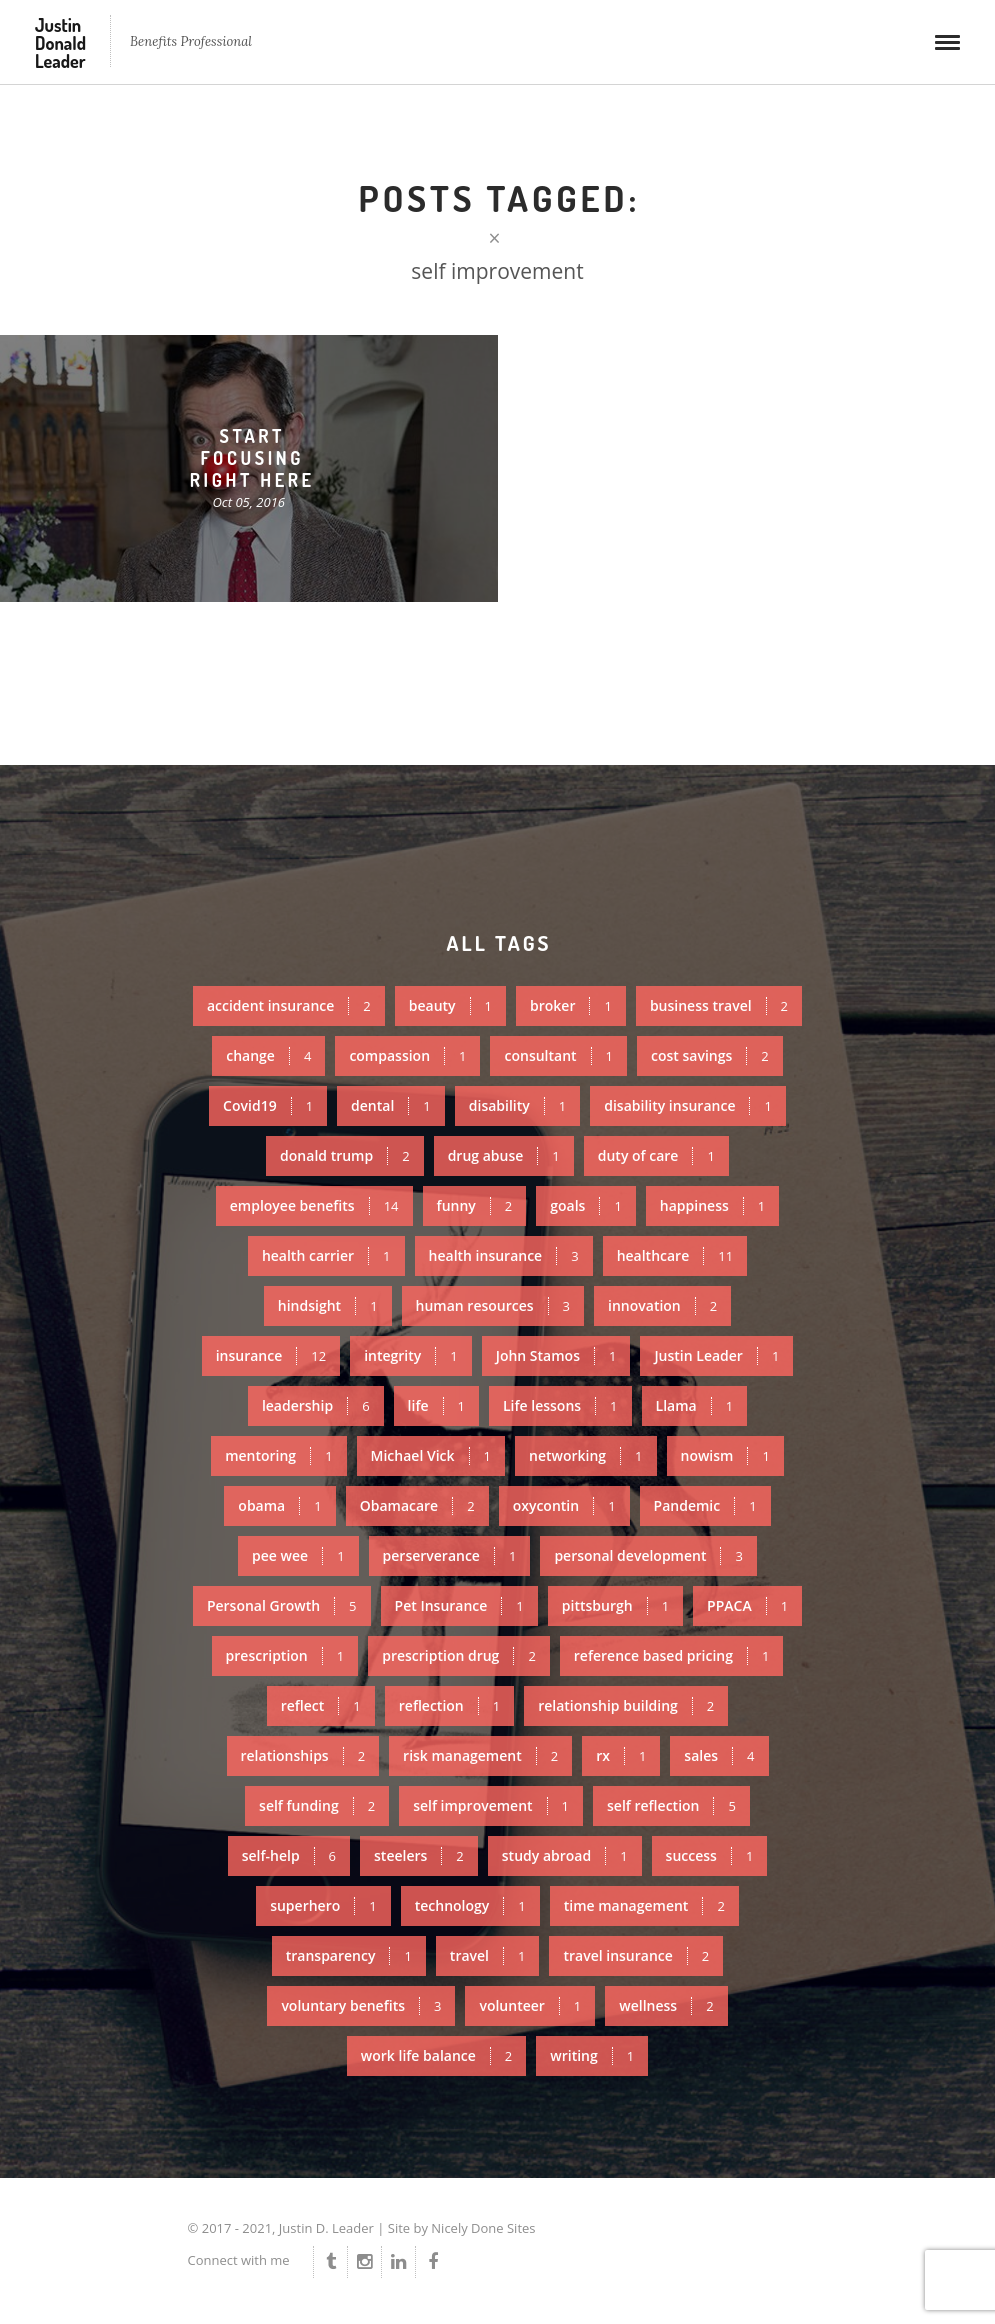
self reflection (671, 1805)
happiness (712, 1205)
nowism (725, 1455)
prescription (285, 1655)
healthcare (675, 1255)
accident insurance (289, 1005)
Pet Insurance (459, 1605)
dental (391, 1105)
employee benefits (314, 1205)
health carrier (326, 1255)
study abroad (565, 1855)
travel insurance (636, 1955)
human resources (493, 1305)
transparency (349, 1955)
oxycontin (564, 1505)
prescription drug (459, 1655)
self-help (289, 1855)
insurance (271, 1355)
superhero (323, 1905)
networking (586, 1455)
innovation (662, 1305)
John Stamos (556, 1355)
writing (592, 2055)
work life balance (436, 2055)
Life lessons (560, 1405)
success (710, 1855)
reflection (449, 1705)
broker (571, 1005)
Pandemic (705, 1505)
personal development (648, 1555)
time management (644, 1905)
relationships (303, 1755)
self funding (317, 1805)
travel (488, 1955)
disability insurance (688, 1105)
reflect (321, 1705)
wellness (666, 2005)
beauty (450, 1005)
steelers (419, 1855)
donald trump (345, 1155)
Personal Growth (282, 1605)
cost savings (710, 1055)
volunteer (530, 2005)
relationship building (626, 1705)
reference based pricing (672, 1655)
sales (719, 1755)
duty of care (656, 1155)
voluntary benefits (361, 2005)
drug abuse (504, 1155)
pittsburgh (615, 1605)
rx (621, 1755)
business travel (719, 1005)
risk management (480, 1755)
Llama (695, 1405)
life (436, 1405)
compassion (407, 1055)
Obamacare (417, 1505)
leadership (316, 1405)
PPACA (747, 1605)
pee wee (298, 1555)
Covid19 (268, 1105)
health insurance (504, 1255)
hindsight (328, 1305)
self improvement (491, 1805)
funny (475, 1205)
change (268, 1055)
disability (517, 1105)
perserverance (450, 1555)
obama (279, 1505)
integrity (411, 1355)
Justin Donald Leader (60, 43)
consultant (558, 1055)
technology (470, 1905)
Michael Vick (431, 1455)
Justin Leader (716, 1355)
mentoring (278, 1455)
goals (586, 1205)
